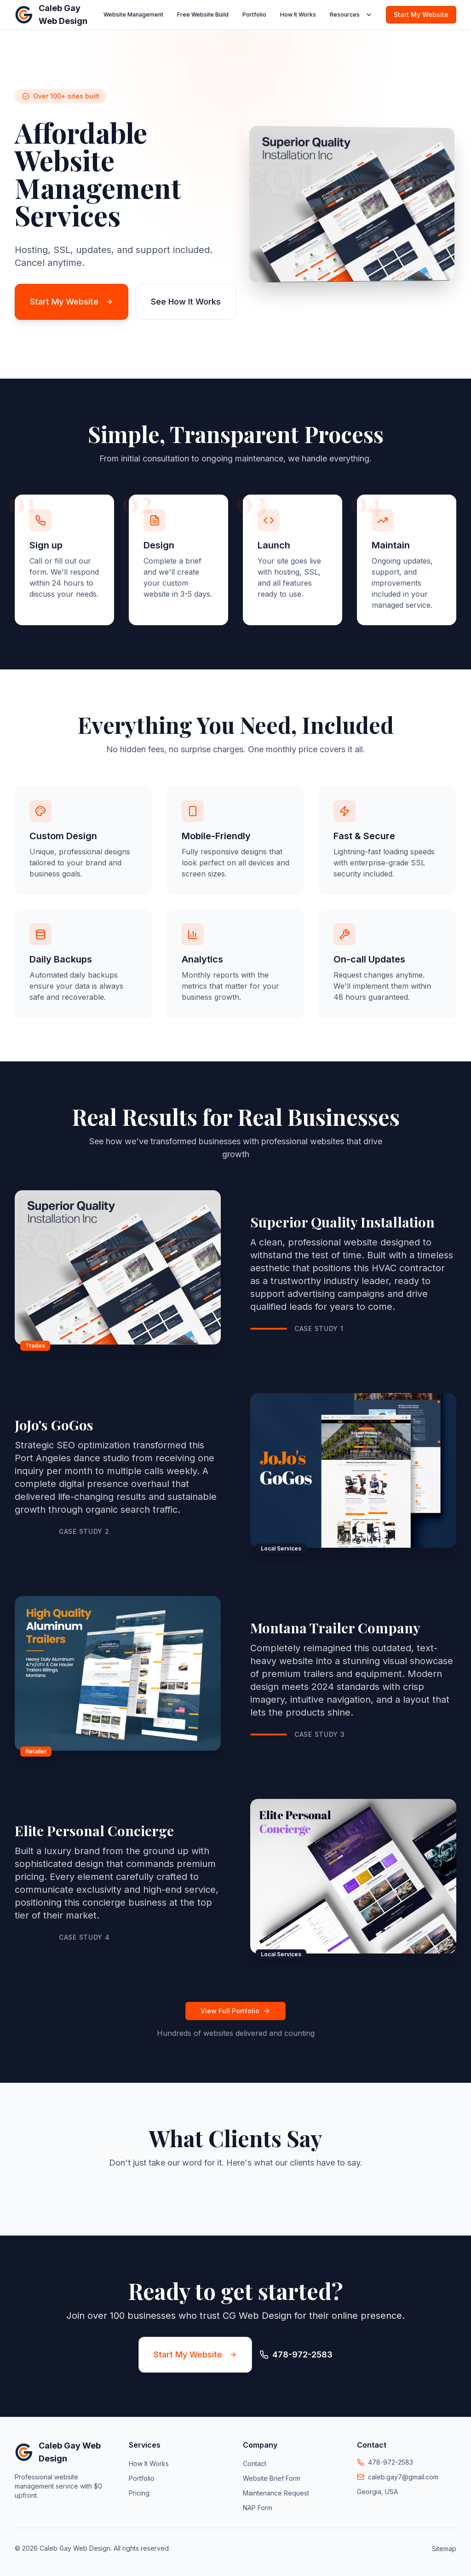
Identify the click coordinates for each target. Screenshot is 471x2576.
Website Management (133, 14)
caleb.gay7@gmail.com (403, 2477)
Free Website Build (203, 14)
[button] (14, 2191)
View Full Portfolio (235, 2011)
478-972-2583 (390, 2462)
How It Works (298, 14)
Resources (351, 14)
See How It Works (186, 301)
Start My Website (421, 14)
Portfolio (254, 14)
